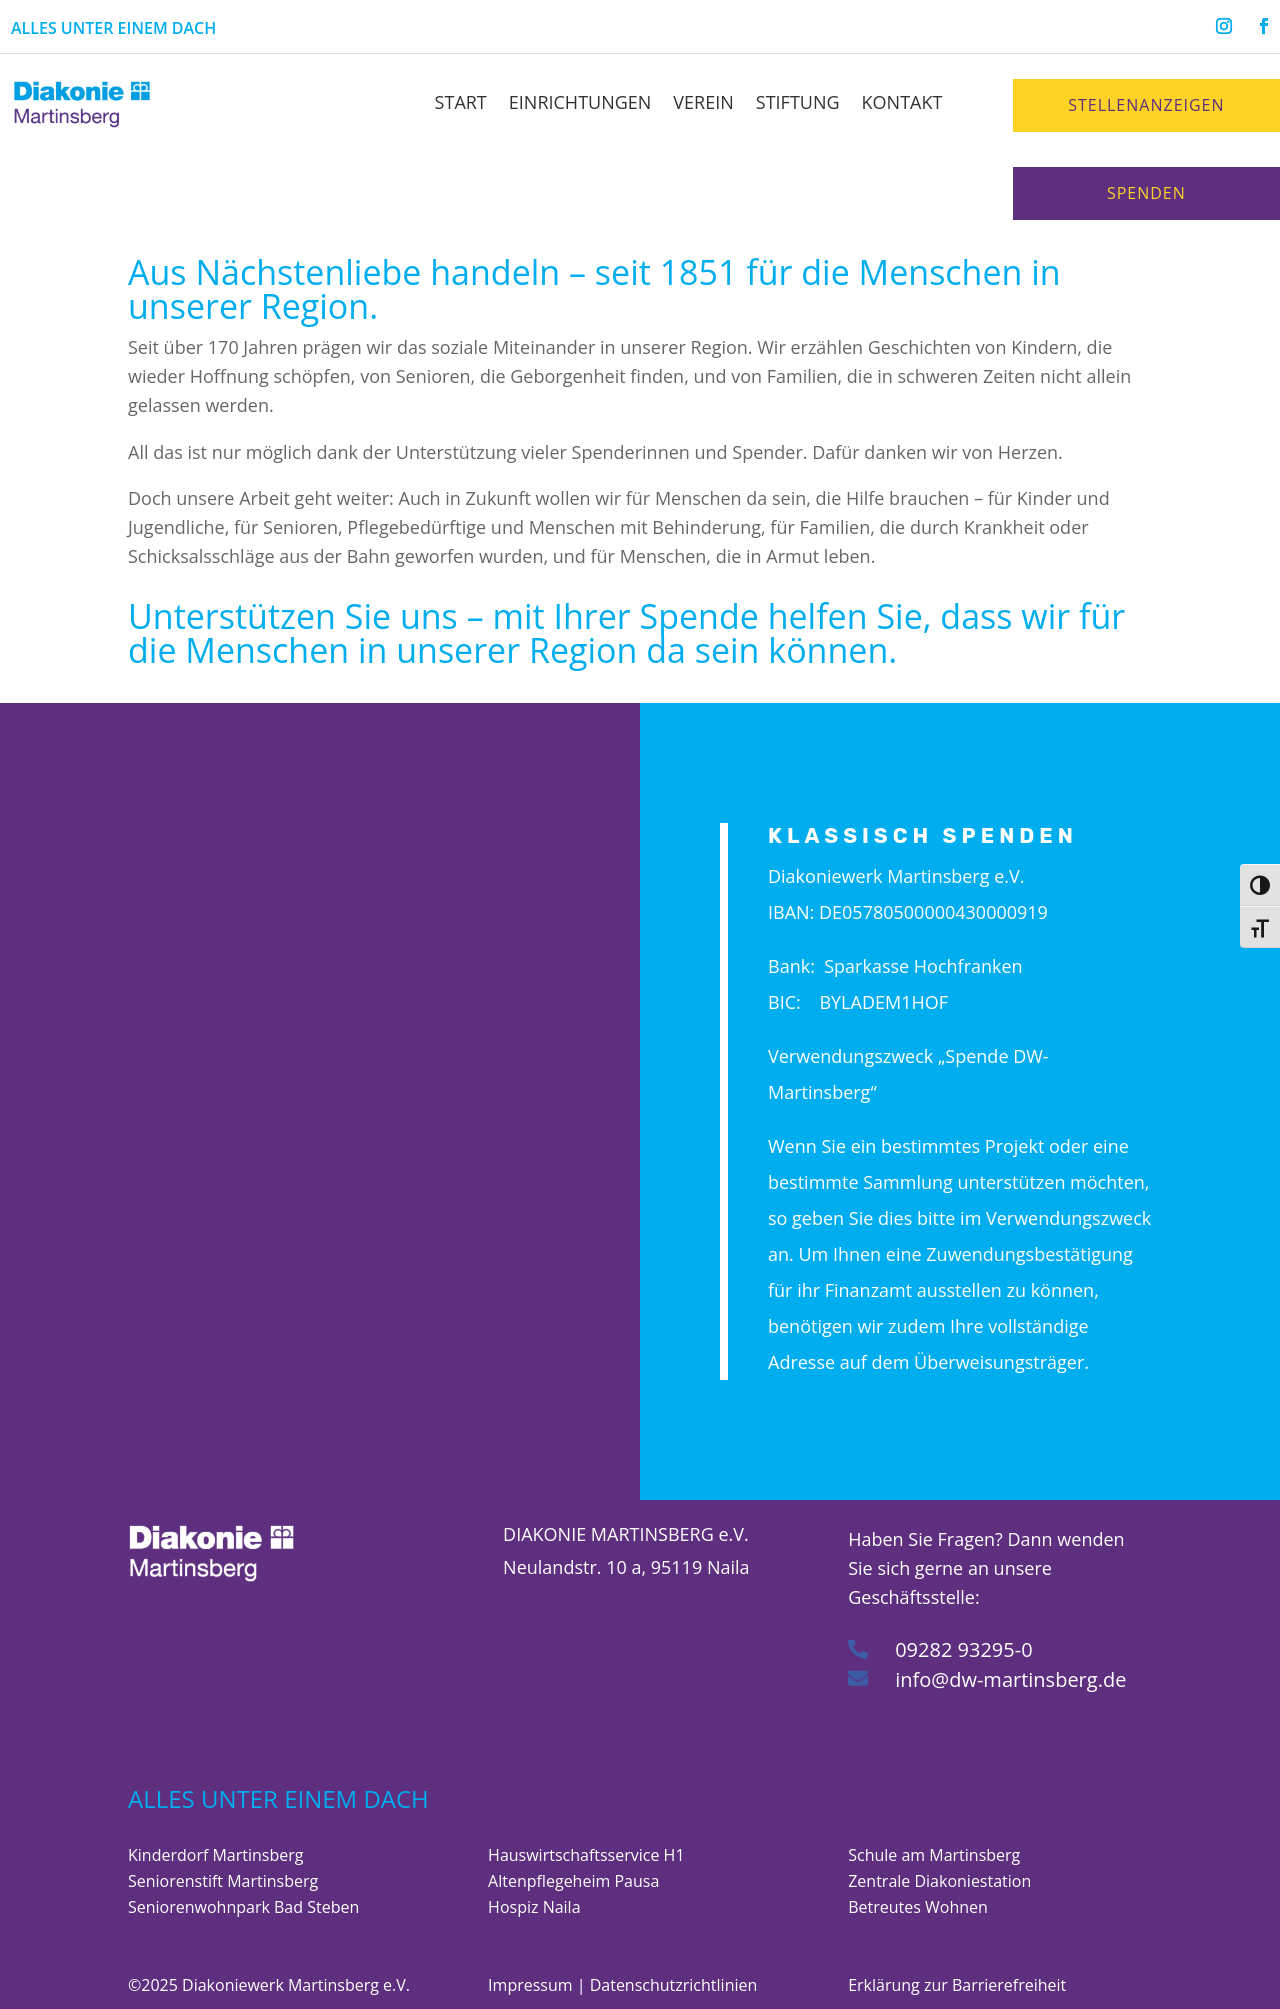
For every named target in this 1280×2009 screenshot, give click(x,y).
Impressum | (539, 1985)
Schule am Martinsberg (934, 1855)
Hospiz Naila (534, 1907)
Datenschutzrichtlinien (674, 1985)
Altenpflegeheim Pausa (573, 1881)
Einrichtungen (580, 102)
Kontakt (902, 102)
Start (461, 102)
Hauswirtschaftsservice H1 (586, 1855)
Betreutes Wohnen (918, 1907)
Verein (703, 102)
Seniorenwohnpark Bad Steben (243, 1907)
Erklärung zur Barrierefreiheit (957, 1985)
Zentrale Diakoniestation (939, 1881)
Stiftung (798, 102)
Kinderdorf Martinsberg (215, 1855)
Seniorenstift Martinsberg (223, 1881)
